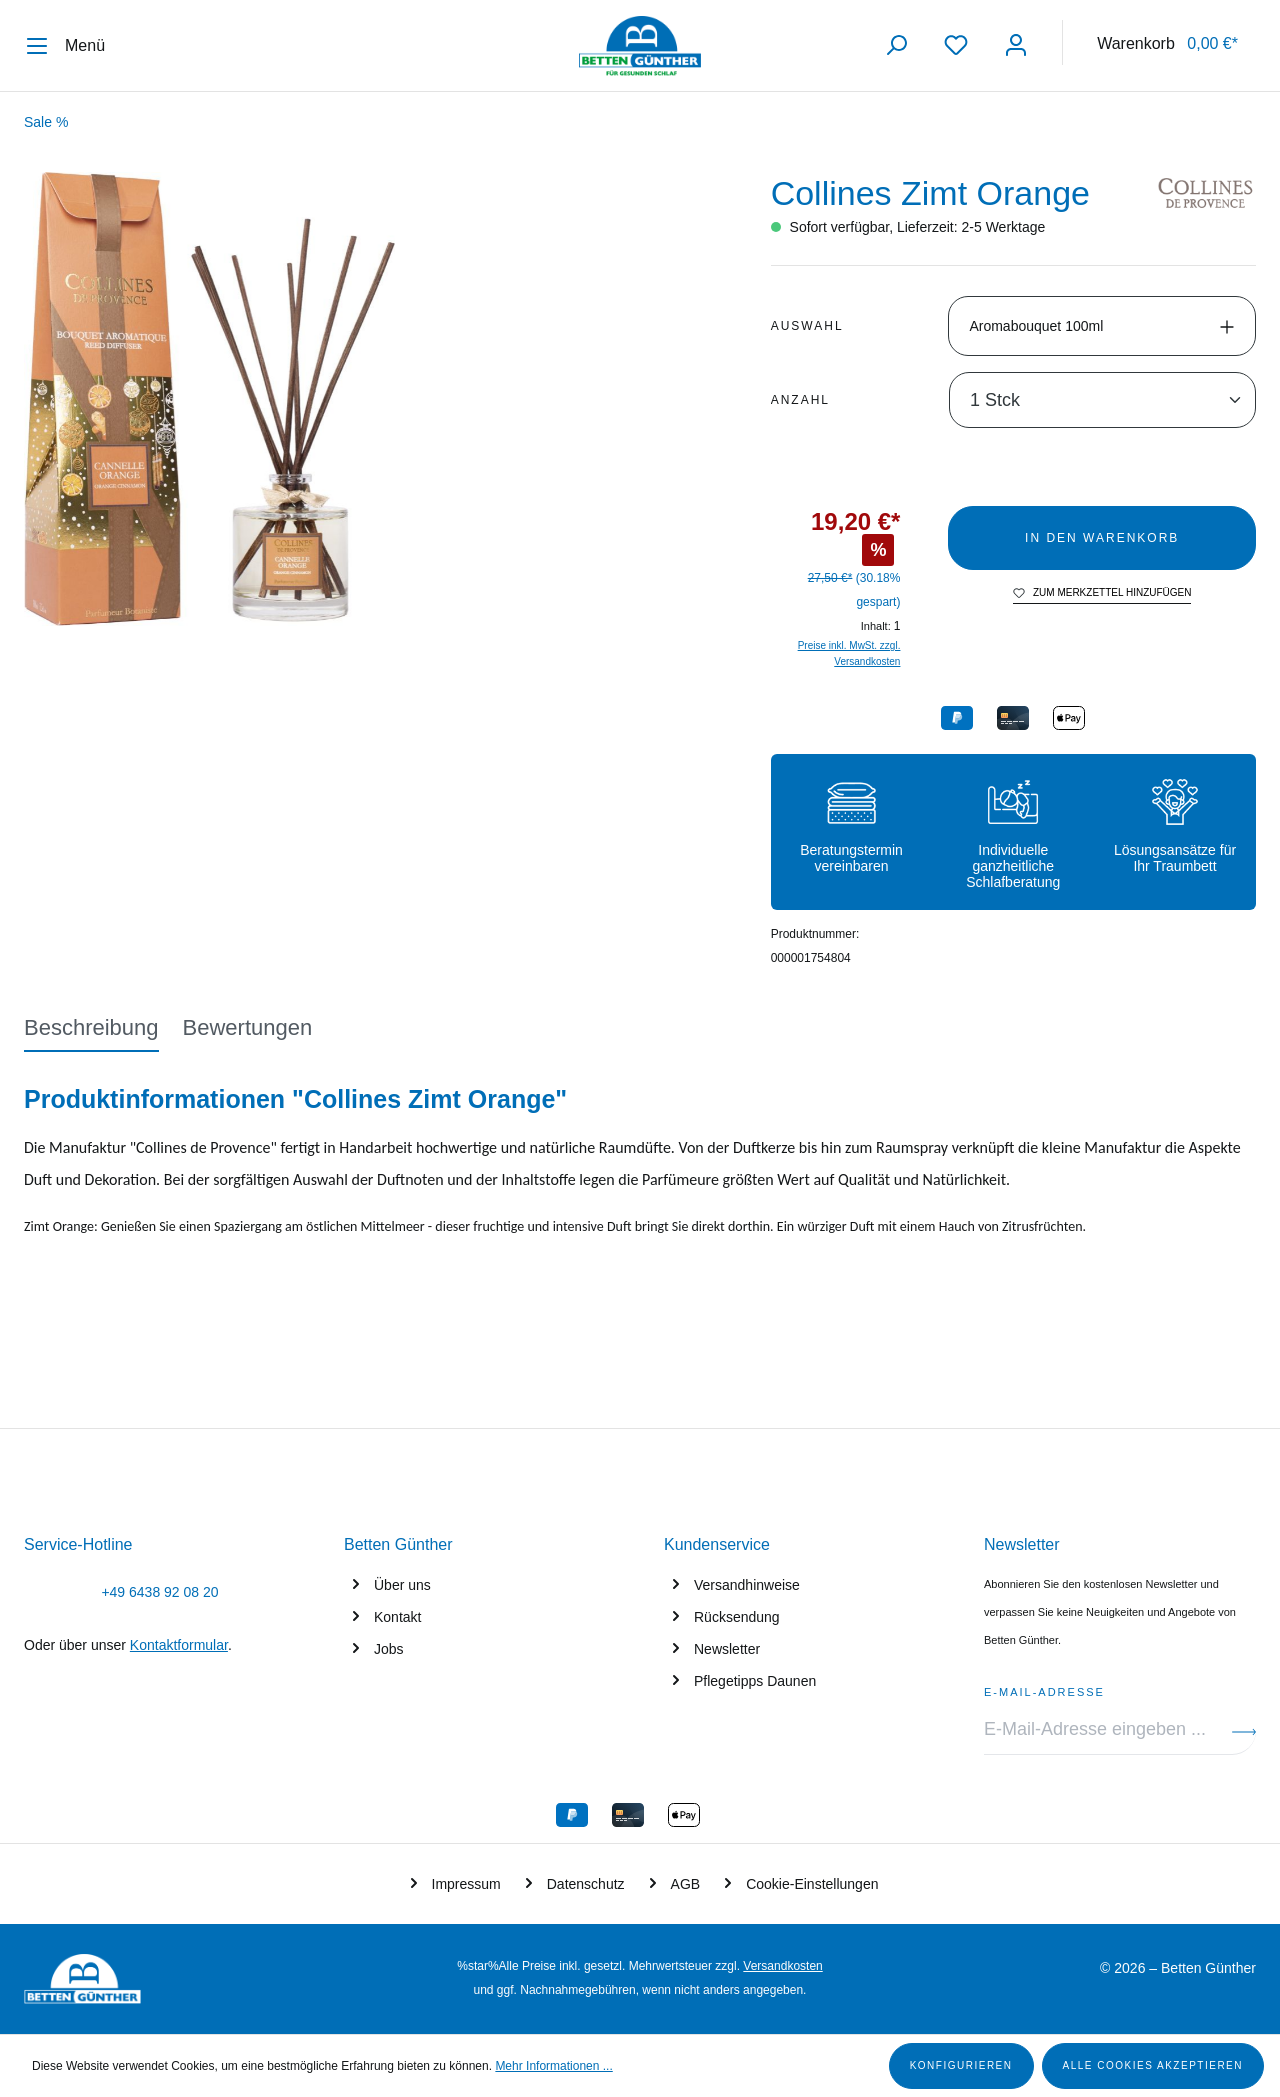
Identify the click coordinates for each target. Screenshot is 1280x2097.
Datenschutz (586, 1884)
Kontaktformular (179, 1645)
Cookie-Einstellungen (812, 1884)
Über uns (402, 1585)
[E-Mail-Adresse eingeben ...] (1108, 1730)
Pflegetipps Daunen (755, 1681)
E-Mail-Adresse (1044, 1689)
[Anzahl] (1102, 400)
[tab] (91, 1029)
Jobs (389, 1649)
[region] (373, 399)
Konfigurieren (961, 2065)
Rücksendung (737, 1617)
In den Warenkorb (1102, 538)
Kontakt (397, 1617)
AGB (686, 1884)
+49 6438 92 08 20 (159, 1592)
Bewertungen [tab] (248, 1027)
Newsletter (727, 1649)
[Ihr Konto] (1016, 45)
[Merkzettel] (956, 45)
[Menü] (73, 46)
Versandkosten (782, 1966)
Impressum (466, 1884)
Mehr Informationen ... (553, 2066)
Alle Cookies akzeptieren (1153, 2065)
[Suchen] (896, 45)
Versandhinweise (747, 1585)
